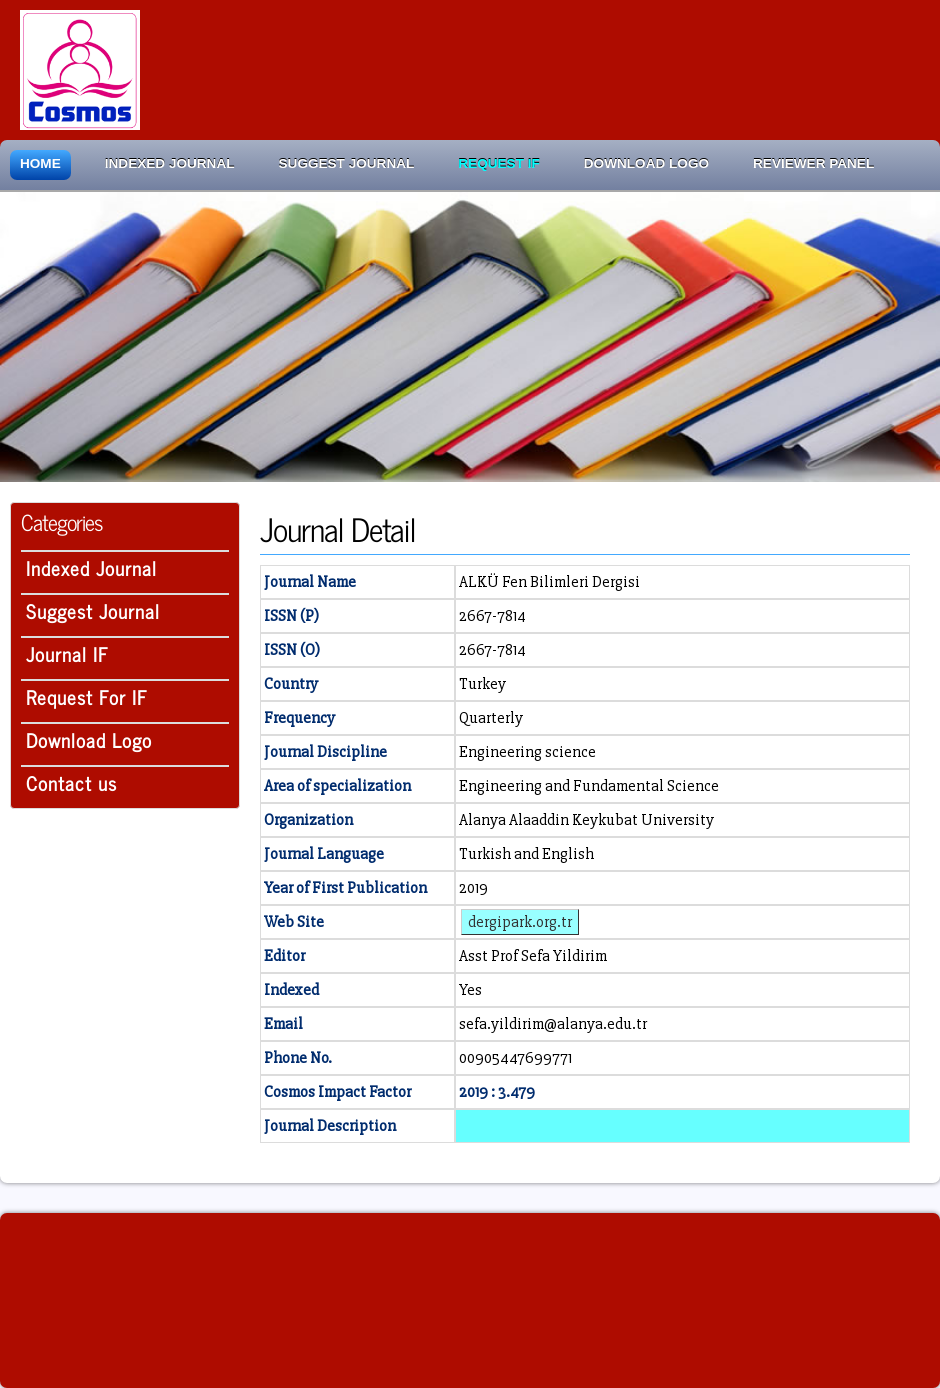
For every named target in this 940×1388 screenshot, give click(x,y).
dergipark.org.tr (520, 922)
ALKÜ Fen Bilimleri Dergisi (549, 582)
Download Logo (646, 163)
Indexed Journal (170, 163)
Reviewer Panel (813, 163)
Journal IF (67, 653)
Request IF (498, 163)
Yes (470, 990)
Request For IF (87, 696)
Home (40, 163)
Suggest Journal (347, 163)
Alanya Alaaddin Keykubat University (586, 820)
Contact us (71, 782)
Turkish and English (526, 854)
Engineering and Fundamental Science (589, 786)
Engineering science (527, 752)
